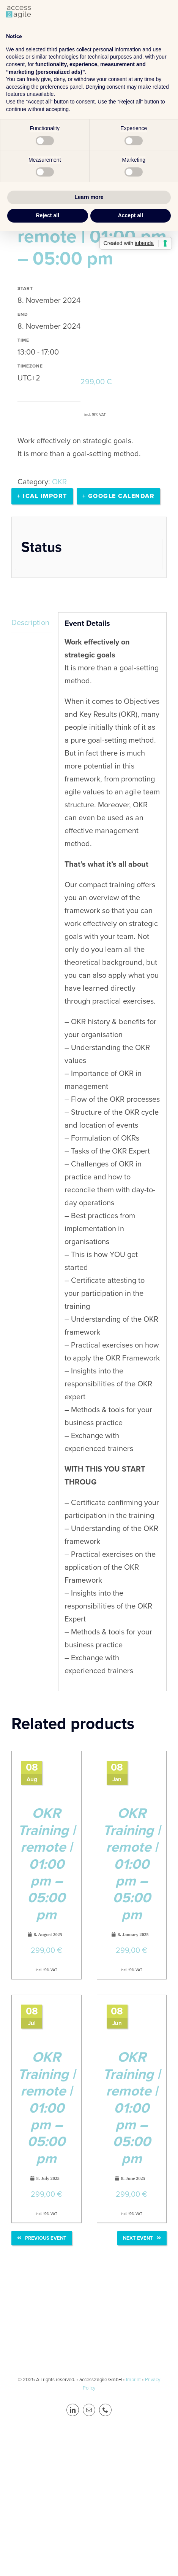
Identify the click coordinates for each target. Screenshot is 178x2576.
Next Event (142, 2238)
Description (30, 622)
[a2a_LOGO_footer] (89, 2311)
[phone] (105, 2410)
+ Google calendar (118, 496)
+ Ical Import (42, 496)
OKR (59, 481)
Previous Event (41, 2238)
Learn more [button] (88, 197)
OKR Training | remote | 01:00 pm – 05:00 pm (46, 1864)
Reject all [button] (47, 215)
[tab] (31, 622)
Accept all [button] (130, 215)
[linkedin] (72, 2410)
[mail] (89, 2410)
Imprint (133, 2379)
